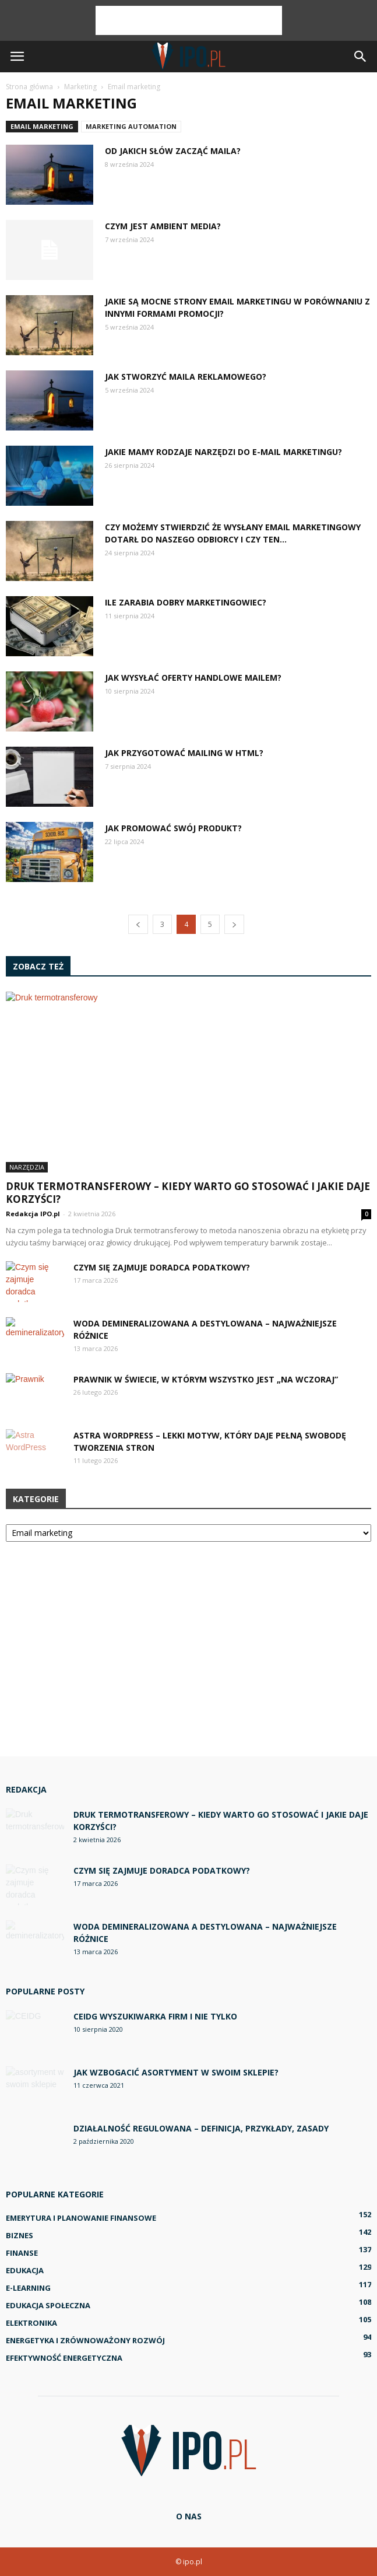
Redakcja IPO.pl (33, 1213)
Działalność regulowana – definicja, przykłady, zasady (201, 2128)
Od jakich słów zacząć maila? (173, 150)
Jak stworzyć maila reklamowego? (185, 376)
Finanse (22, 2253)
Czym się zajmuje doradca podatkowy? (161, 1267)
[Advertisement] (189, 20)
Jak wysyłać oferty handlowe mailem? (193, 677)
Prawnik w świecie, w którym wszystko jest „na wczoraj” (205, 1379)
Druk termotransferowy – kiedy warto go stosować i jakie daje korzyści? (188, 1193)
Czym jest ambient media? (163, 226)
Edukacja (25, 2270)
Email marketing (41, 126)
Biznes (19, 2235)
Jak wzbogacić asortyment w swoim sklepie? (176, 2072)
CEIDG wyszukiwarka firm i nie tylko (155, 2016)
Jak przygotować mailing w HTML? (184, 752)
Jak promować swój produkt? (173, 828)
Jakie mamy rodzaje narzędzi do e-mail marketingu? (223, 451)
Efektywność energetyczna (64, 2358)
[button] (360, 56)
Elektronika (31, 2323)
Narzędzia (26, 1167)
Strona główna (29, 87)
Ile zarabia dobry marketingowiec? (185, 602)
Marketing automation (131, 126)
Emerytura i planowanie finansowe (81, 2218)
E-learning (28, 2288)
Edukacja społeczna (48, 2305)
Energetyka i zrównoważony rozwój (85, 2340)
